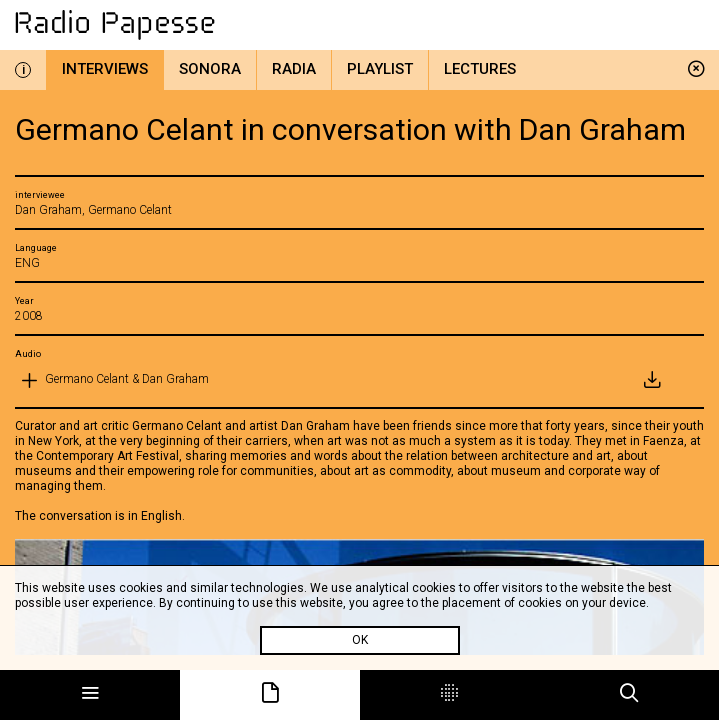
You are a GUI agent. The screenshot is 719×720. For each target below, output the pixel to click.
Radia (294, 69)
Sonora (210, 69)
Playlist (380, 69)
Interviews (105, 69)
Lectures (480, 69)
